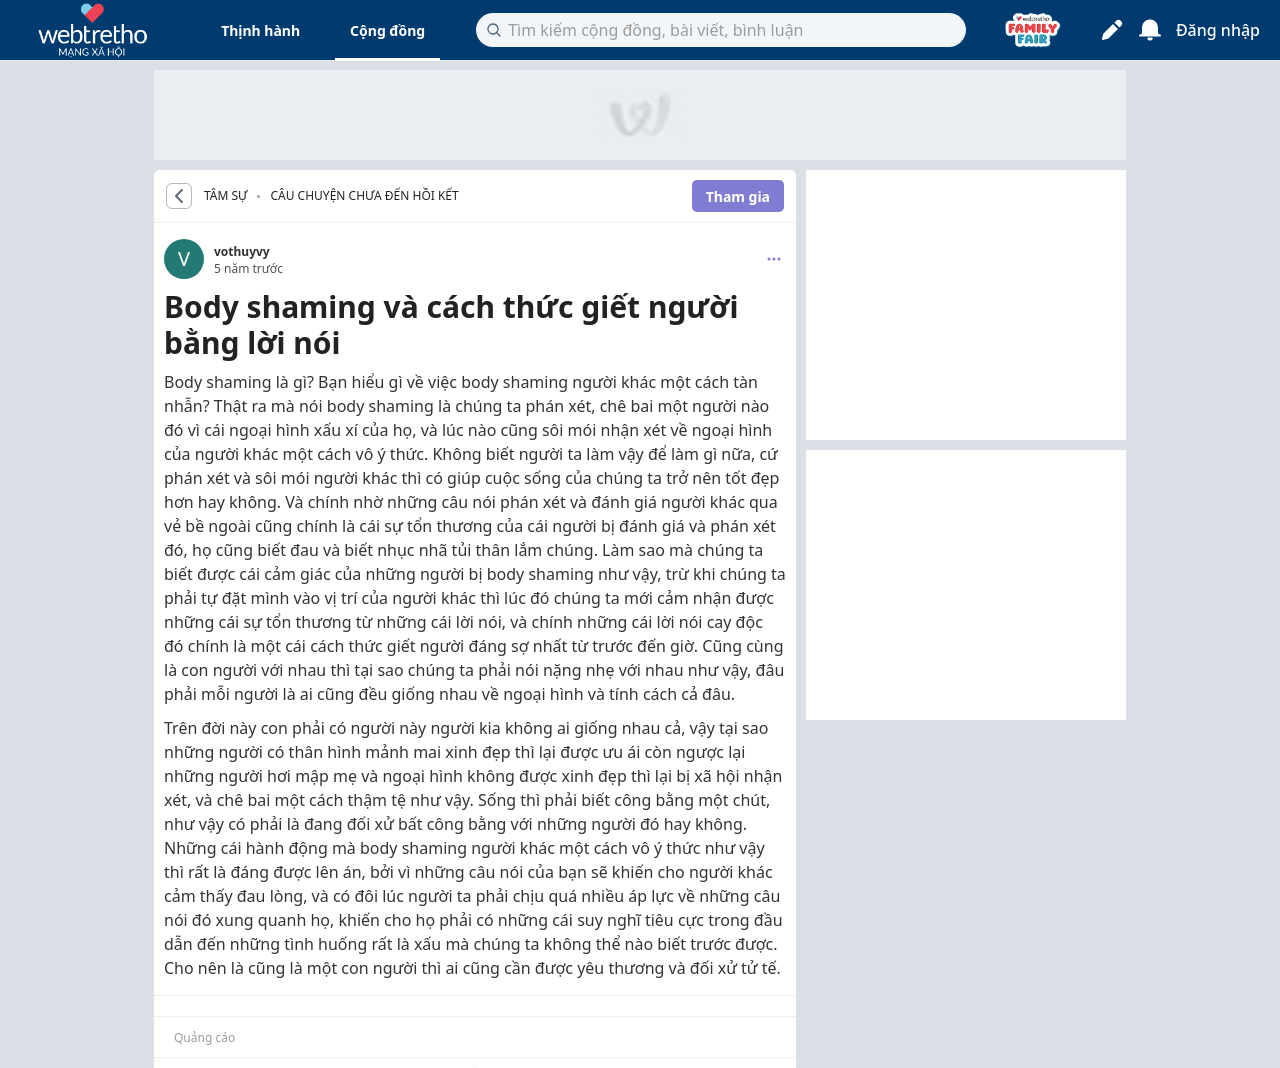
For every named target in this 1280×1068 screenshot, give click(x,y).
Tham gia (738, 196)
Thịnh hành (260, 30)
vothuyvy (242, 251)
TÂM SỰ (225, 196)
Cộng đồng (387, 30)
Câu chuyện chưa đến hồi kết (364, 195)
